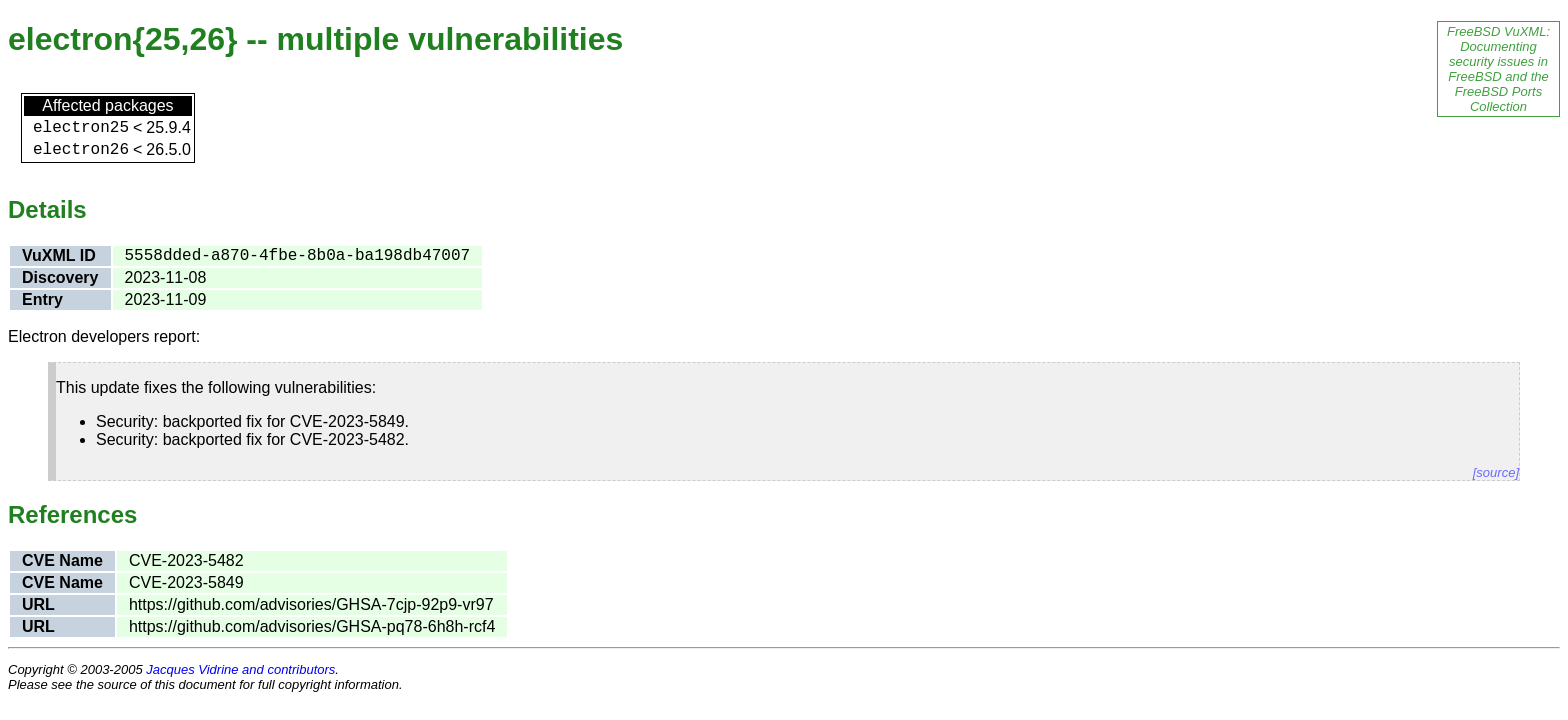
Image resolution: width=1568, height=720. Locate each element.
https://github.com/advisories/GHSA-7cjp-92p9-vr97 (311, 604)
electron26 (81, 150)
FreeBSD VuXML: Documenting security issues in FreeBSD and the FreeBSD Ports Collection (1498, 69)
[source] (1496, 472)
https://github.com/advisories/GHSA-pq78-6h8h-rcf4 (312, 626)
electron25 (81, 128)
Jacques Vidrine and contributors (240, 669)
